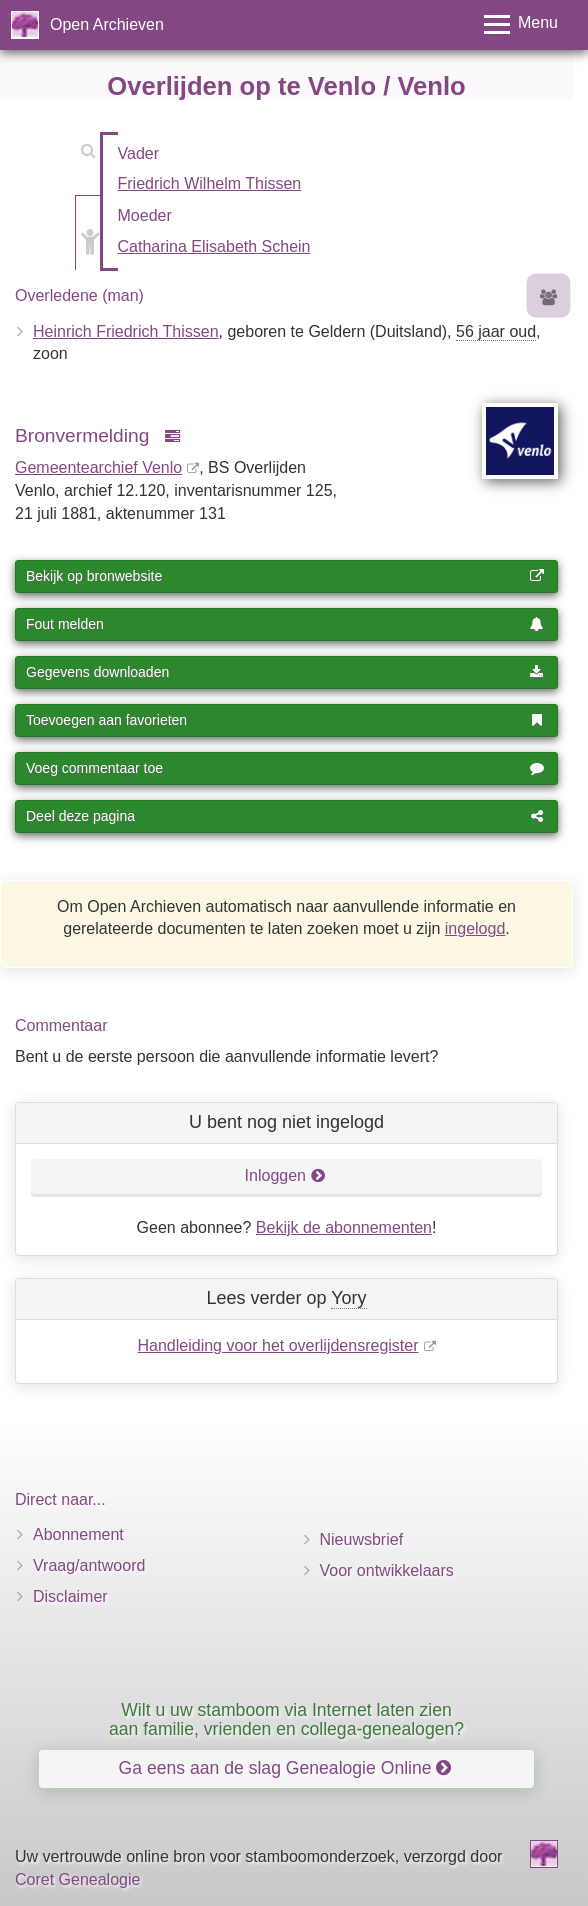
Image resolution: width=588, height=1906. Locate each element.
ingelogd (475, 928)
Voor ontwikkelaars (387, 1570)
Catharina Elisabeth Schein (214, 246)
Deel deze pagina (285, 816)
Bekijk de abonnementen (344, 1227)
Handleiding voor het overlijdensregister (277, 1345)
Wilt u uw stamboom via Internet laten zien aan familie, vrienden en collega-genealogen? (286, 1719)
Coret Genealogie (77, 1879)
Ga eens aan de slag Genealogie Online (285, 1768)
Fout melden (285, 624)
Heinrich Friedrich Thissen (126, 331)
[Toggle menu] (521, 24)
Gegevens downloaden (285, 672)
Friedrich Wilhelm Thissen (210, 183)
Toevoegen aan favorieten (285, 720)
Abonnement (78, 1534)
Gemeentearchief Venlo (98, 467)
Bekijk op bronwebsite (285, 576)
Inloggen (285, 1175)
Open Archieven (107, 24)
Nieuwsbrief (362, 1539)
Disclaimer (70, 1596)
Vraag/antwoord (89, 1565)
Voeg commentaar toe (285, 768)
